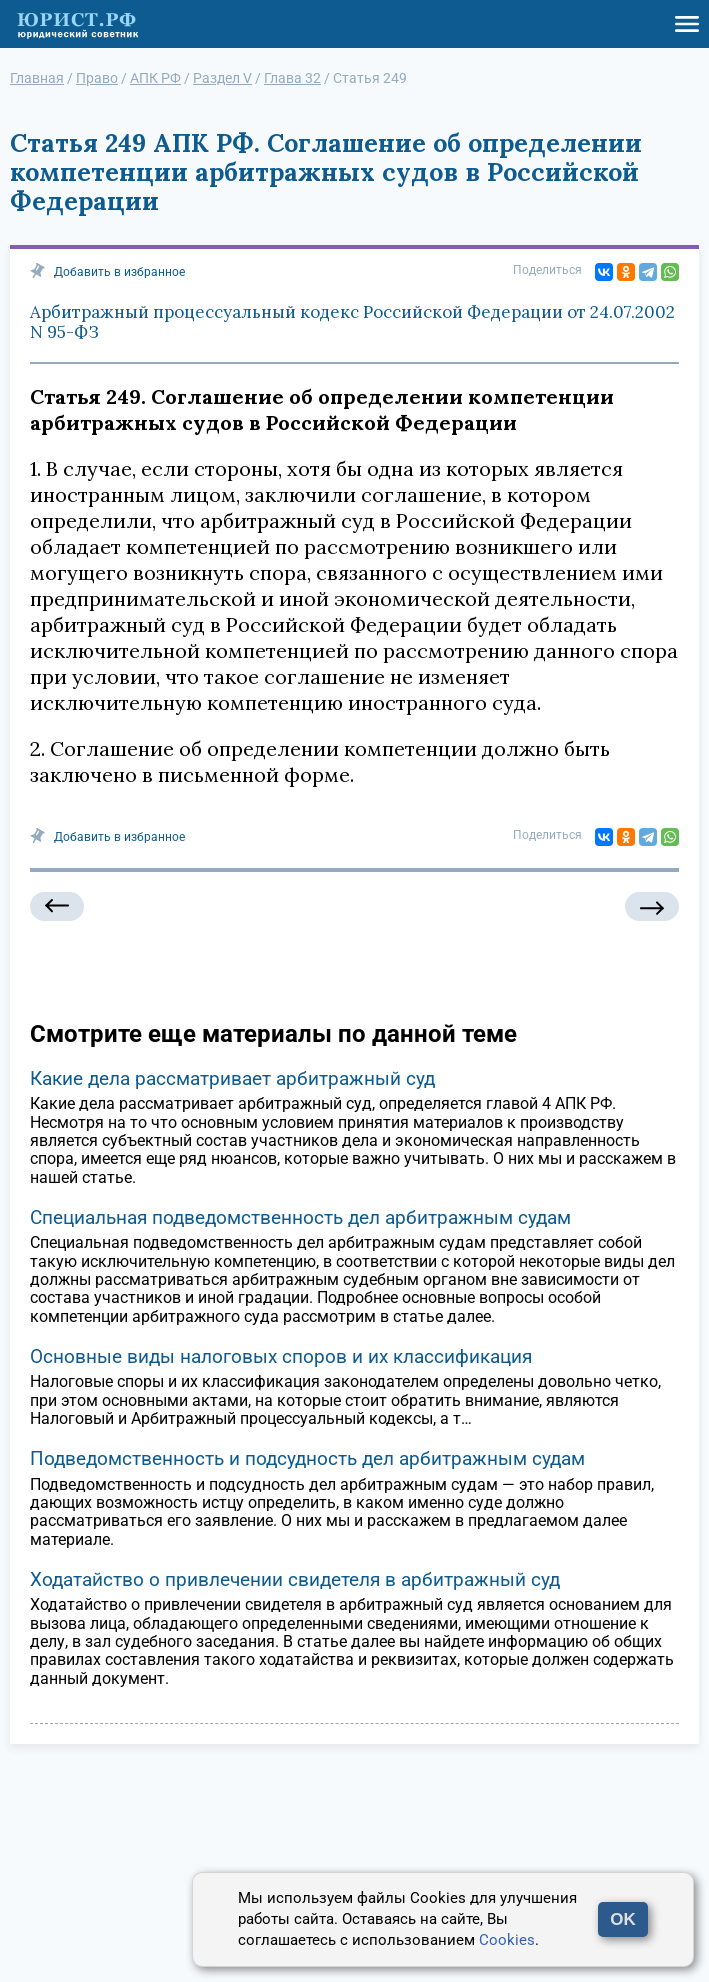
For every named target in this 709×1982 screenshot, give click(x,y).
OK (623, 1919)
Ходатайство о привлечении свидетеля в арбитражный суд (295, 1579)
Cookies (507, 1940)
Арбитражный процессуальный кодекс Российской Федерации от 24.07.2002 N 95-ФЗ (352, 322)
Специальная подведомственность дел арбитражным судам (300, 1217)
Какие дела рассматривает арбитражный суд (232, 1078)
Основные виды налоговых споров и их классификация (281, 1356)
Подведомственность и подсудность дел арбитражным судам (307, 1458)
